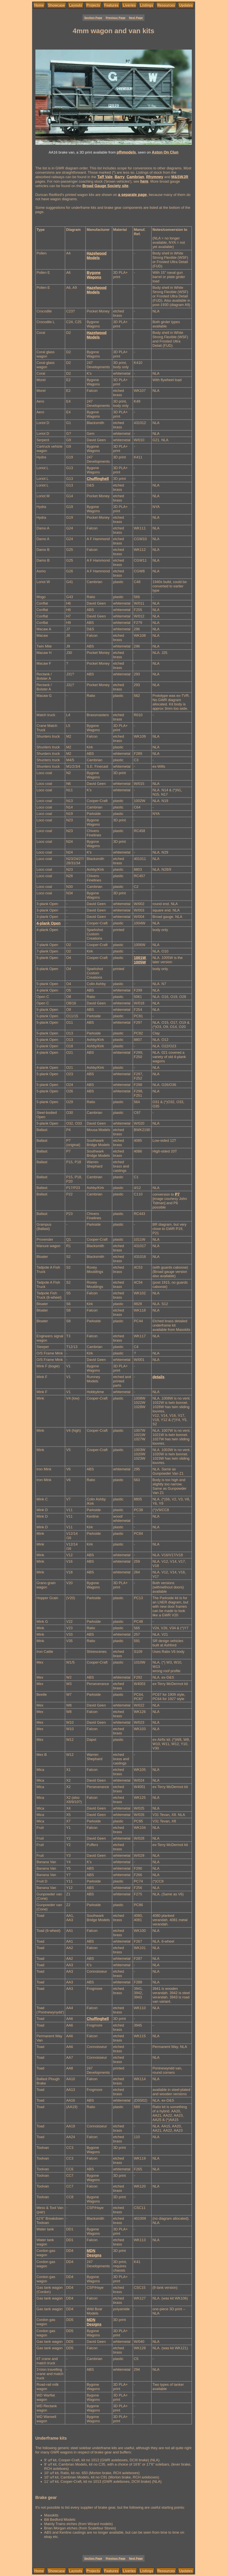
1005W (140, 962)
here (144, 181)
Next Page (136, 17)
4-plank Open (49, 923)
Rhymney (154, 177)
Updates (186, 5)
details (159, 1377)
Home (39, 5)
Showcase (56, 5)
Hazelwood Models (97, 255)
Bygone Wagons (94, 274)
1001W (140, 958)
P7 (177, 1194)
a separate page (132, 194)
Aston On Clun (165, 152)
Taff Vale (105, 177)
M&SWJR (179, 177)
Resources (166, 5)
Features (111, 5)
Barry (120, 177)
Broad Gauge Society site (105, 186)
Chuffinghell (98, 479)
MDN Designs (94, 2253)
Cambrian (135, 177)
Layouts (75, 5)
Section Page (93, 17)
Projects (93, 5)
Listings (146, 5)
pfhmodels (126, 152)
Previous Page (116, 17)
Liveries (129, 5)
